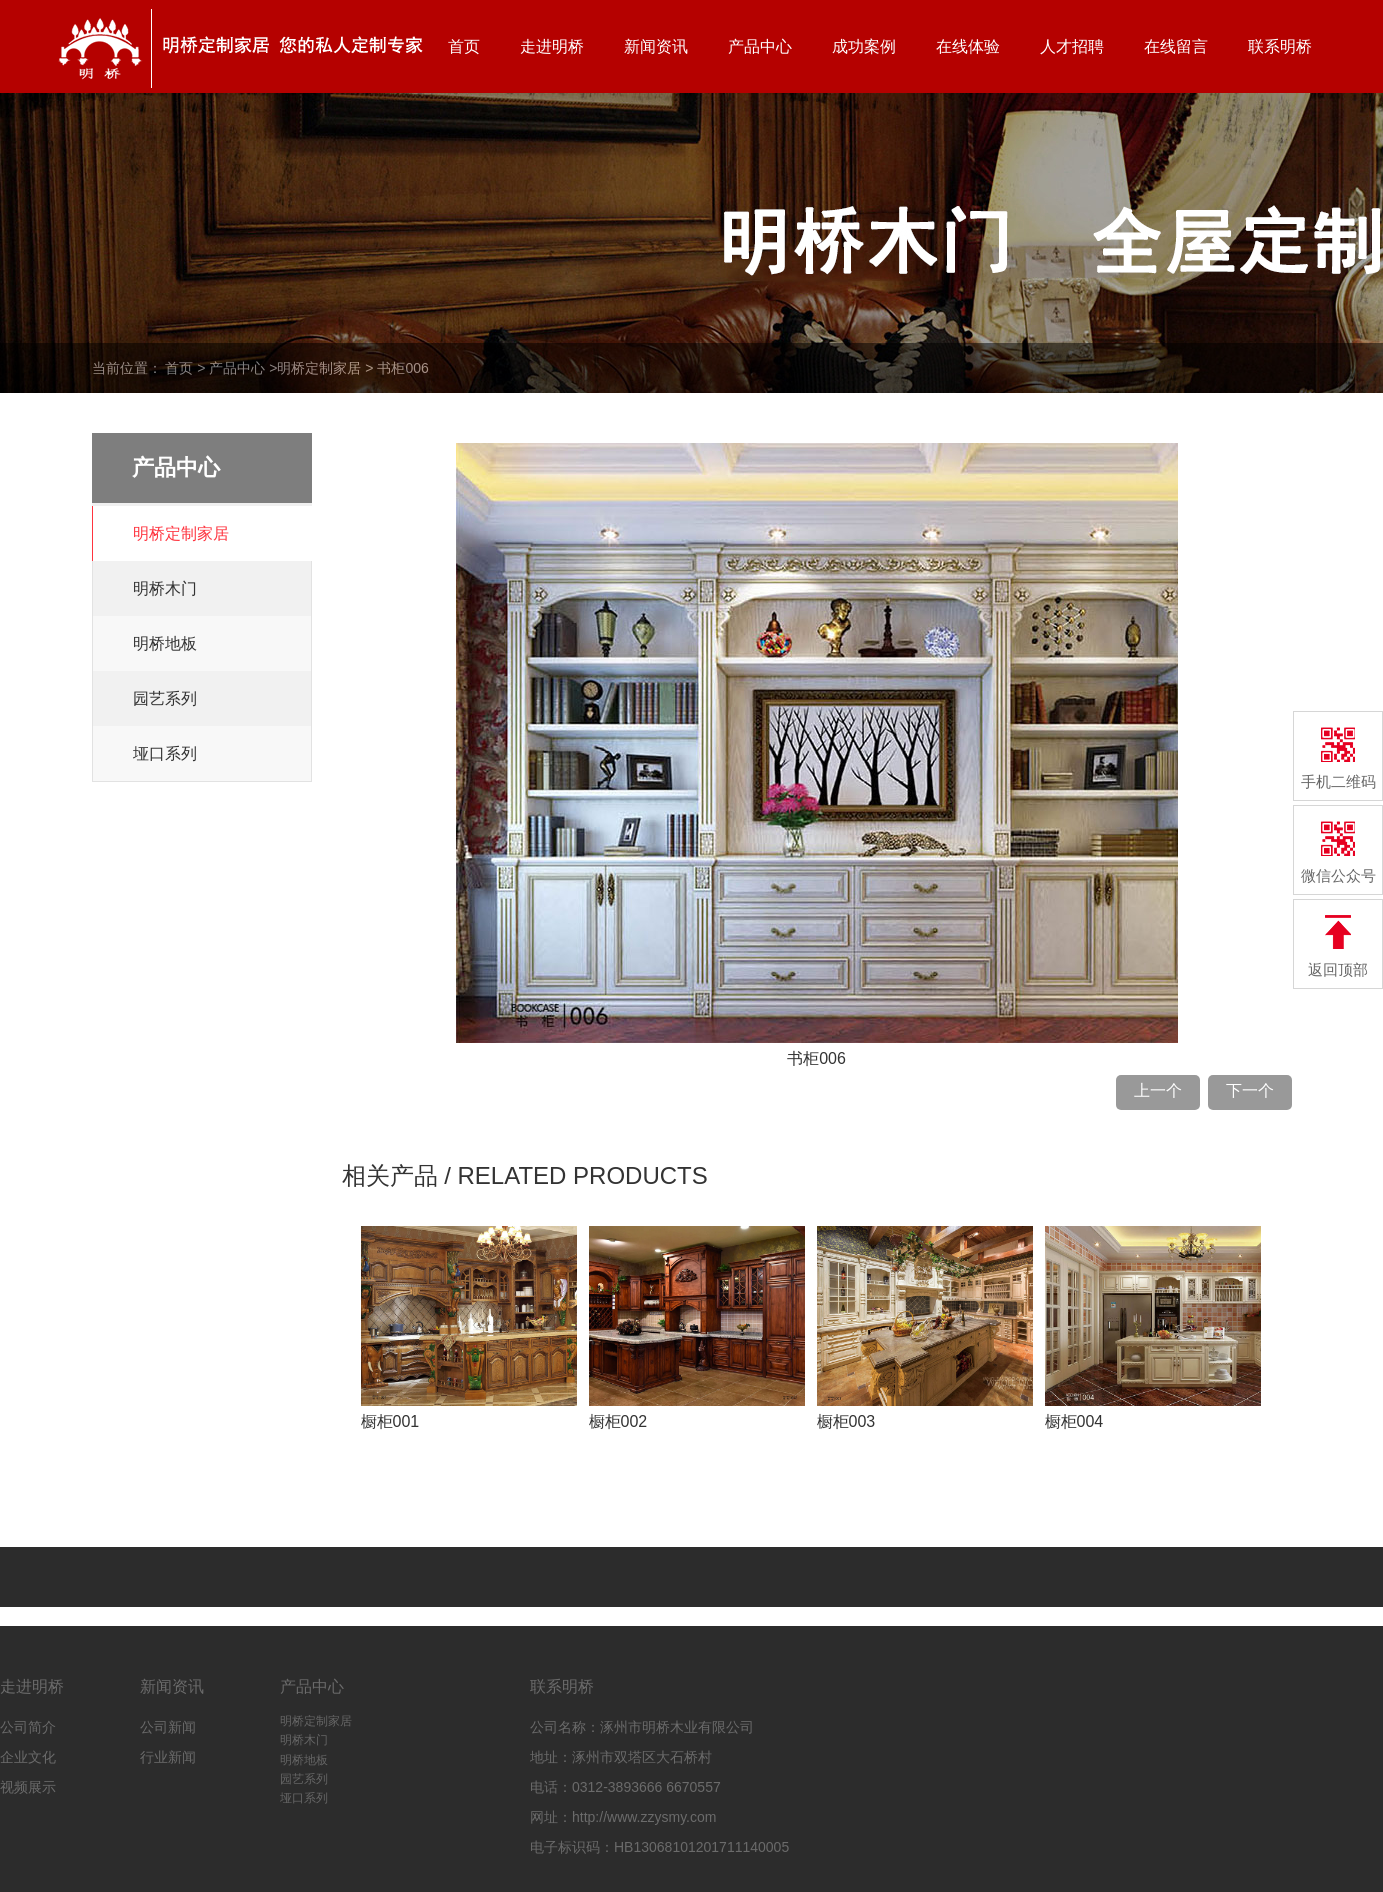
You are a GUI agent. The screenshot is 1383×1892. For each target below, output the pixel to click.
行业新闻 (168, 1757)
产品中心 (760, 46)
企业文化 (28, 1757)
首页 (464, 46)
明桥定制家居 (319, 368)
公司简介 (28, 1727)
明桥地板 (165, 643)
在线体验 (968, 46)
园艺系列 (165, 698)
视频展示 (28, 1787)
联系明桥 (1280, 46)
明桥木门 (165, 588)
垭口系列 (165, 753)
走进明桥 (552, 46)
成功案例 (864, 46)
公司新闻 (168, 1727)
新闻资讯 (656, 46)
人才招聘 (1072, 46)
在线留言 (1176, 46)
